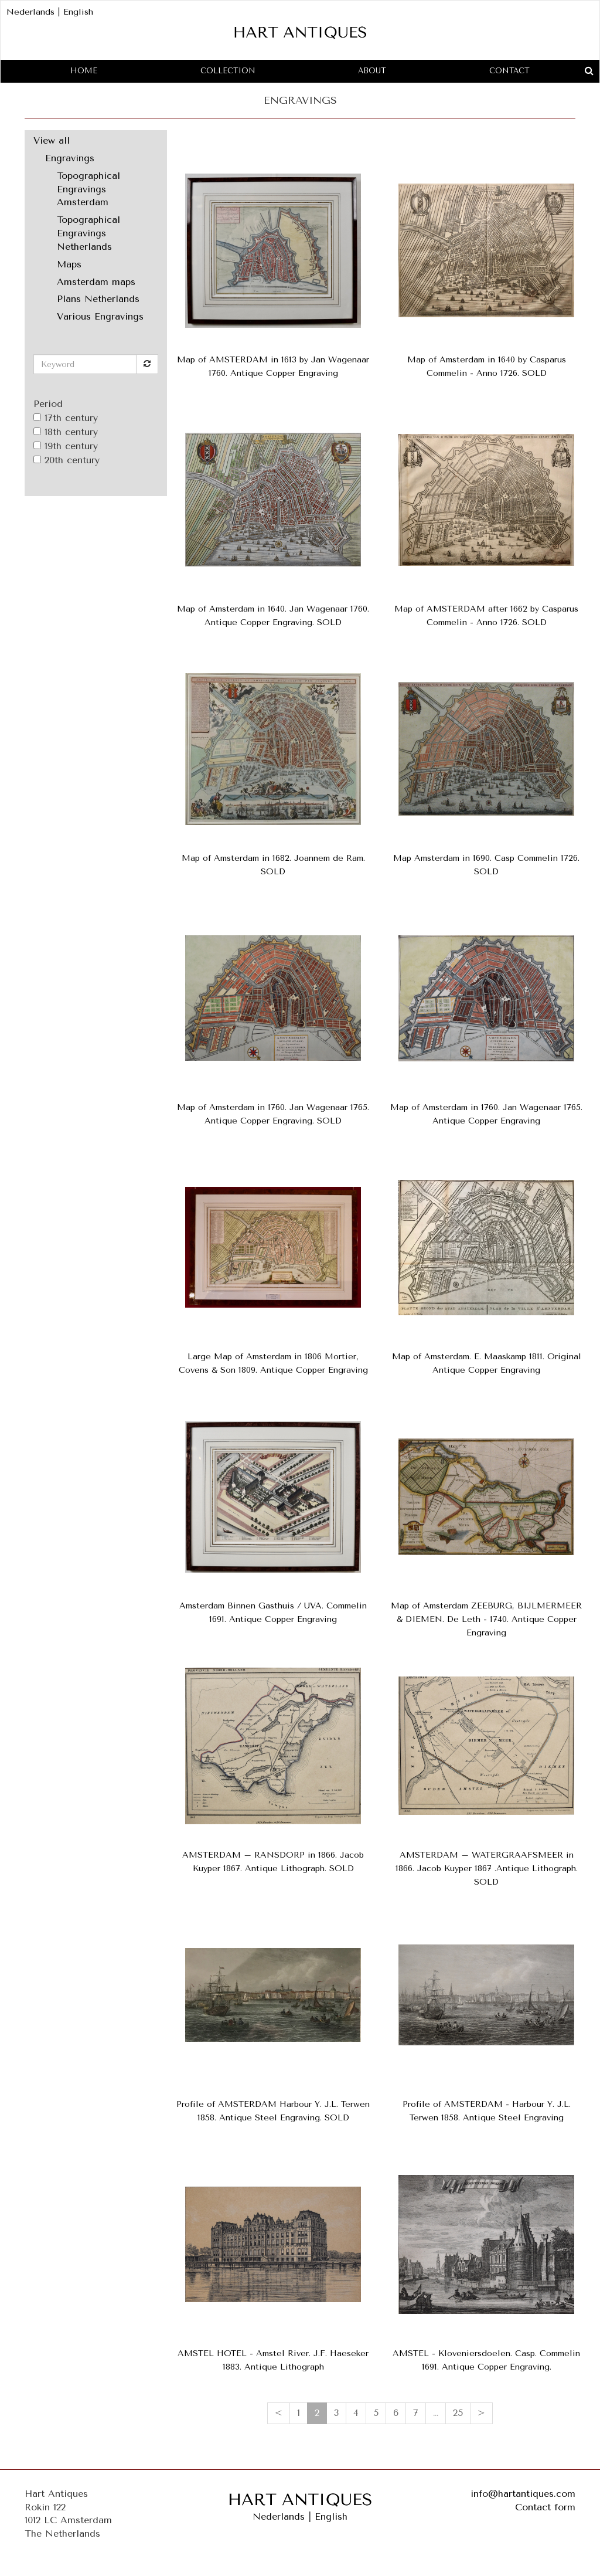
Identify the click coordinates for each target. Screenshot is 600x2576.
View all (51, 140)
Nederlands (30, 12)
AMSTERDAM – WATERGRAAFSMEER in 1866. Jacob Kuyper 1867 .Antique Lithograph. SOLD (487, 1868)
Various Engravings (100, 316)
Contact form (545, 2507)
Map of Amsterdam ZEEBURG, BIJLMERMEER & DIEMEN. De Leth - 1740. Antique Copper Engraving (486, 1619)
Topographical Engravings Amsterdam (88, 189)
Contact (509, 70)
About (372, 70)
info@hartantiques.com (523, 2493)
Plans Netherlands (98, 298)
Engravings (69, 158)
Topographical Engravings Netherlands (88, 233)
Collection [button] (227, 70)
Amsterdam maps (96, 281)
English (78, 12)
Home (83, 70)
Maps (69, 264)
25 (458, 2412)
